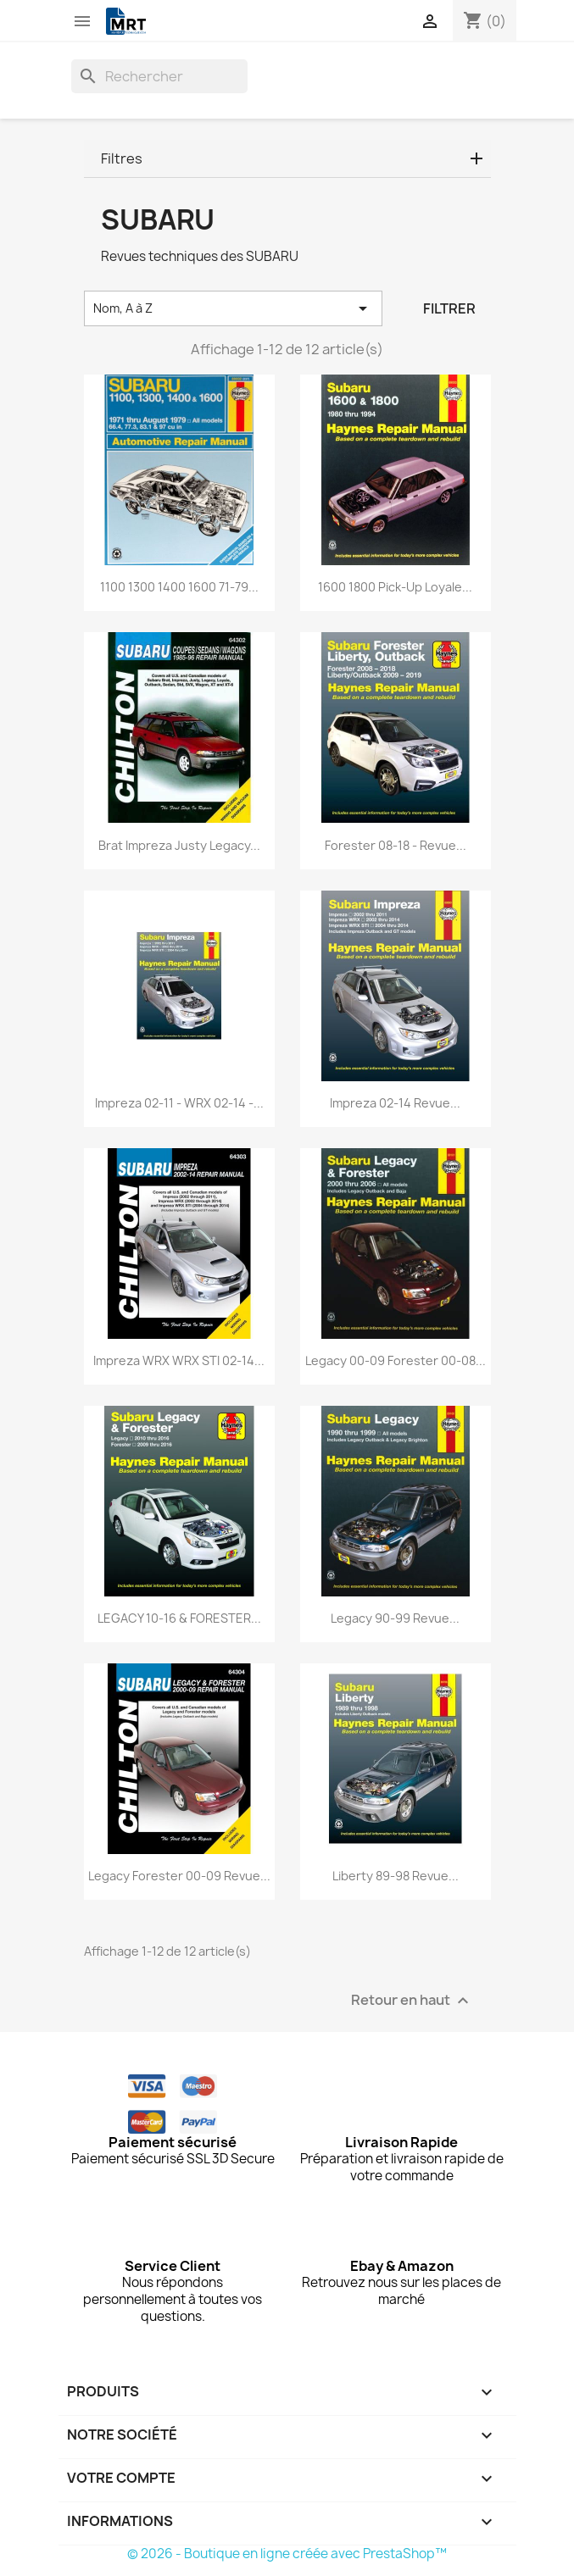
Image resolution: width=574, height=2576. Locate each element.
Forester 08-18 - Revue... (395, 845)
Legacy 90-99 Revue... (395, 1618)
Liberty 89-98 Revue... (395, 1876)
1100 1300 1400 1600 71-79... (179, 587)
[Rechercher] (159, 76)
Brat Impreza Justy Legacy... (179, 845)
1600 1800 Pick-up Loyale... (395, 587)
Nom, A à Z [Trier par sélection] (233, 308)
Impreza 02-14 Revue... (395, 1103)
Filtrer (449, 308)
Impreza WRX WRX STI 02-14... (179, 1360)
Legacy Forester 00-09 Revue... (179, 1876)
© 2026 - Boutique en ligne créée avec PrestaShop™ (287, 2553)
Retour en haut (412, 2001)
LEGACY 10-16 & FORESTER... (179, 1618)
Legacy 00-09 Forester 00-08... (395, 1360)
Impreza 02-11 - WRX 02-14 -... (179, 1103)
